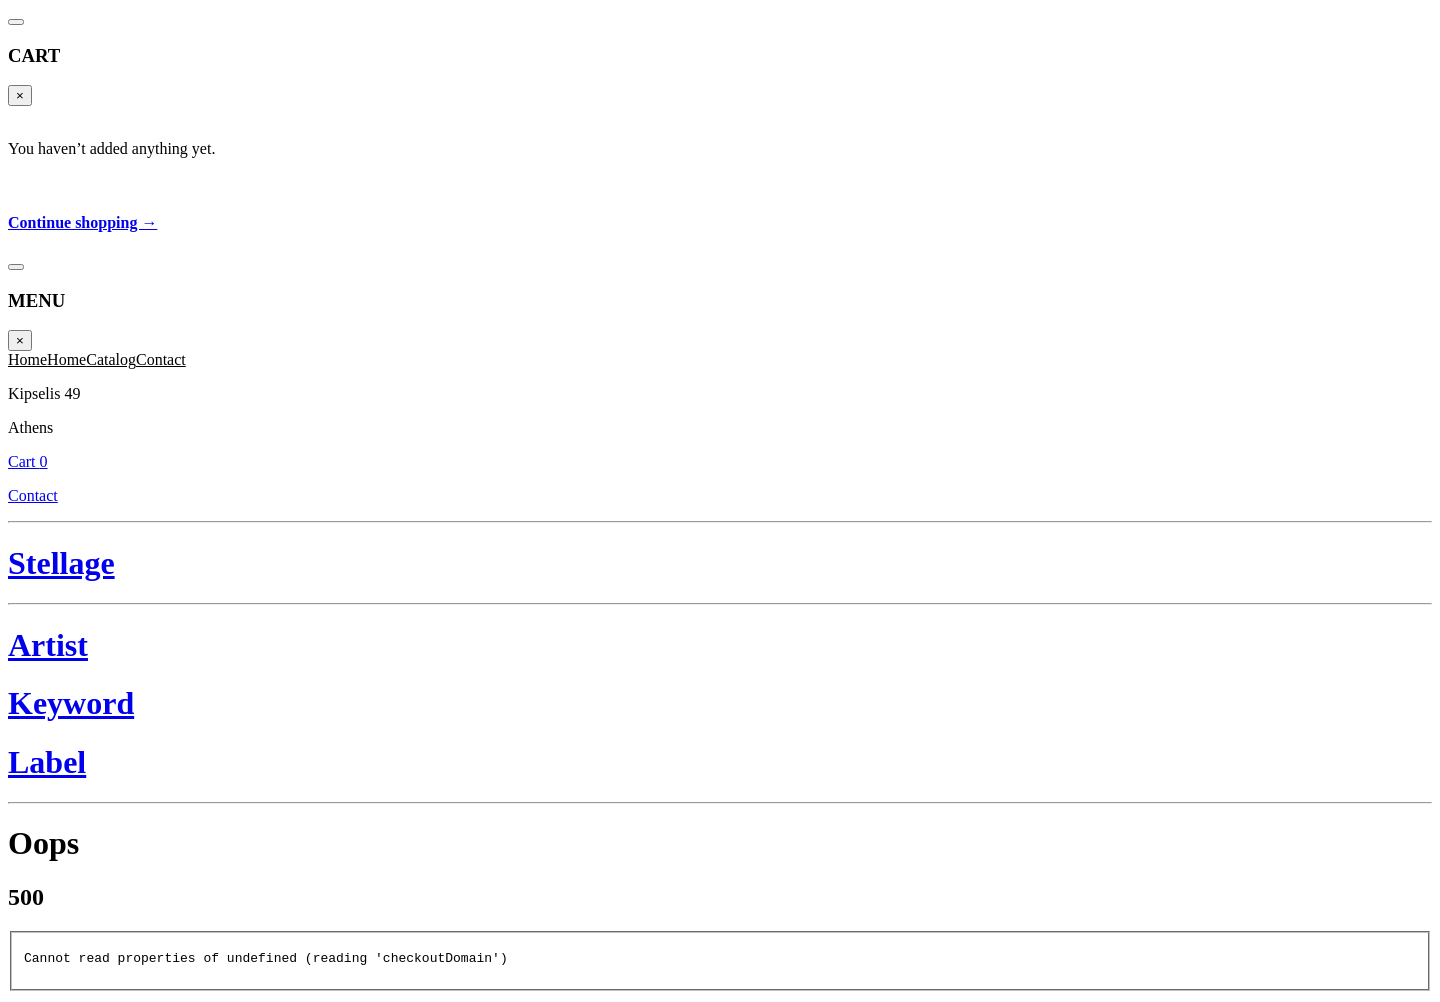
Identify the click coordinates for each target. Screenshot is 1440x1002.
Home (27, 359)
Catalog (111, 359)
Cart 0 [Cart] (28, 461)
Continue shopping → (82, 222)
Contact (161, 359)
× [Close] (20, 95)
